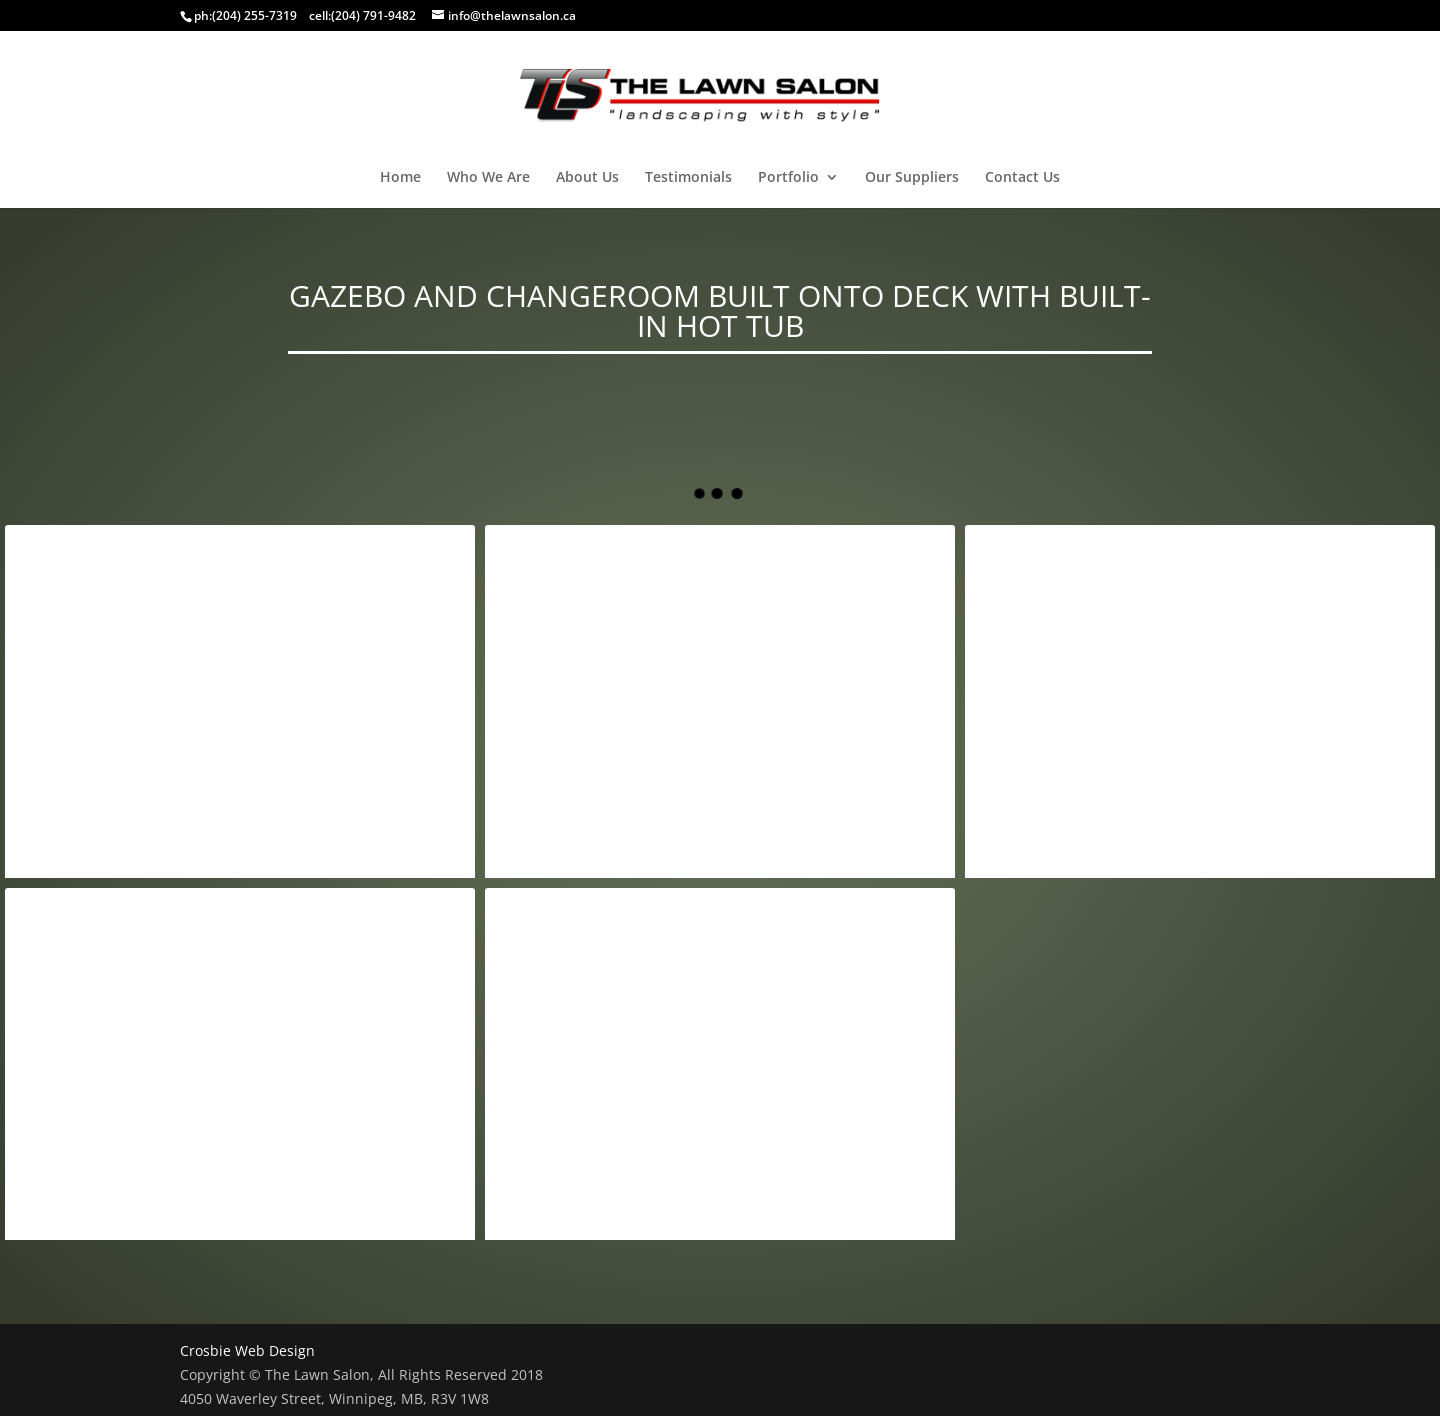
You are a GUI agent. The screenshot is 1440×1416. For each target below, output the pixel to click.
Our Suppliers (912, 178)
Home (400, 178)
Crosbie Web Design (247, 1350)
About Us (587, 178)
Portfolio (788, 178)
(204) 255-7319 (254, 15)
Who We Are (488, 178)
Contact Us (1022, 178)
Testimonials (688, 178)
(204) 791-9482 (373, 15)
